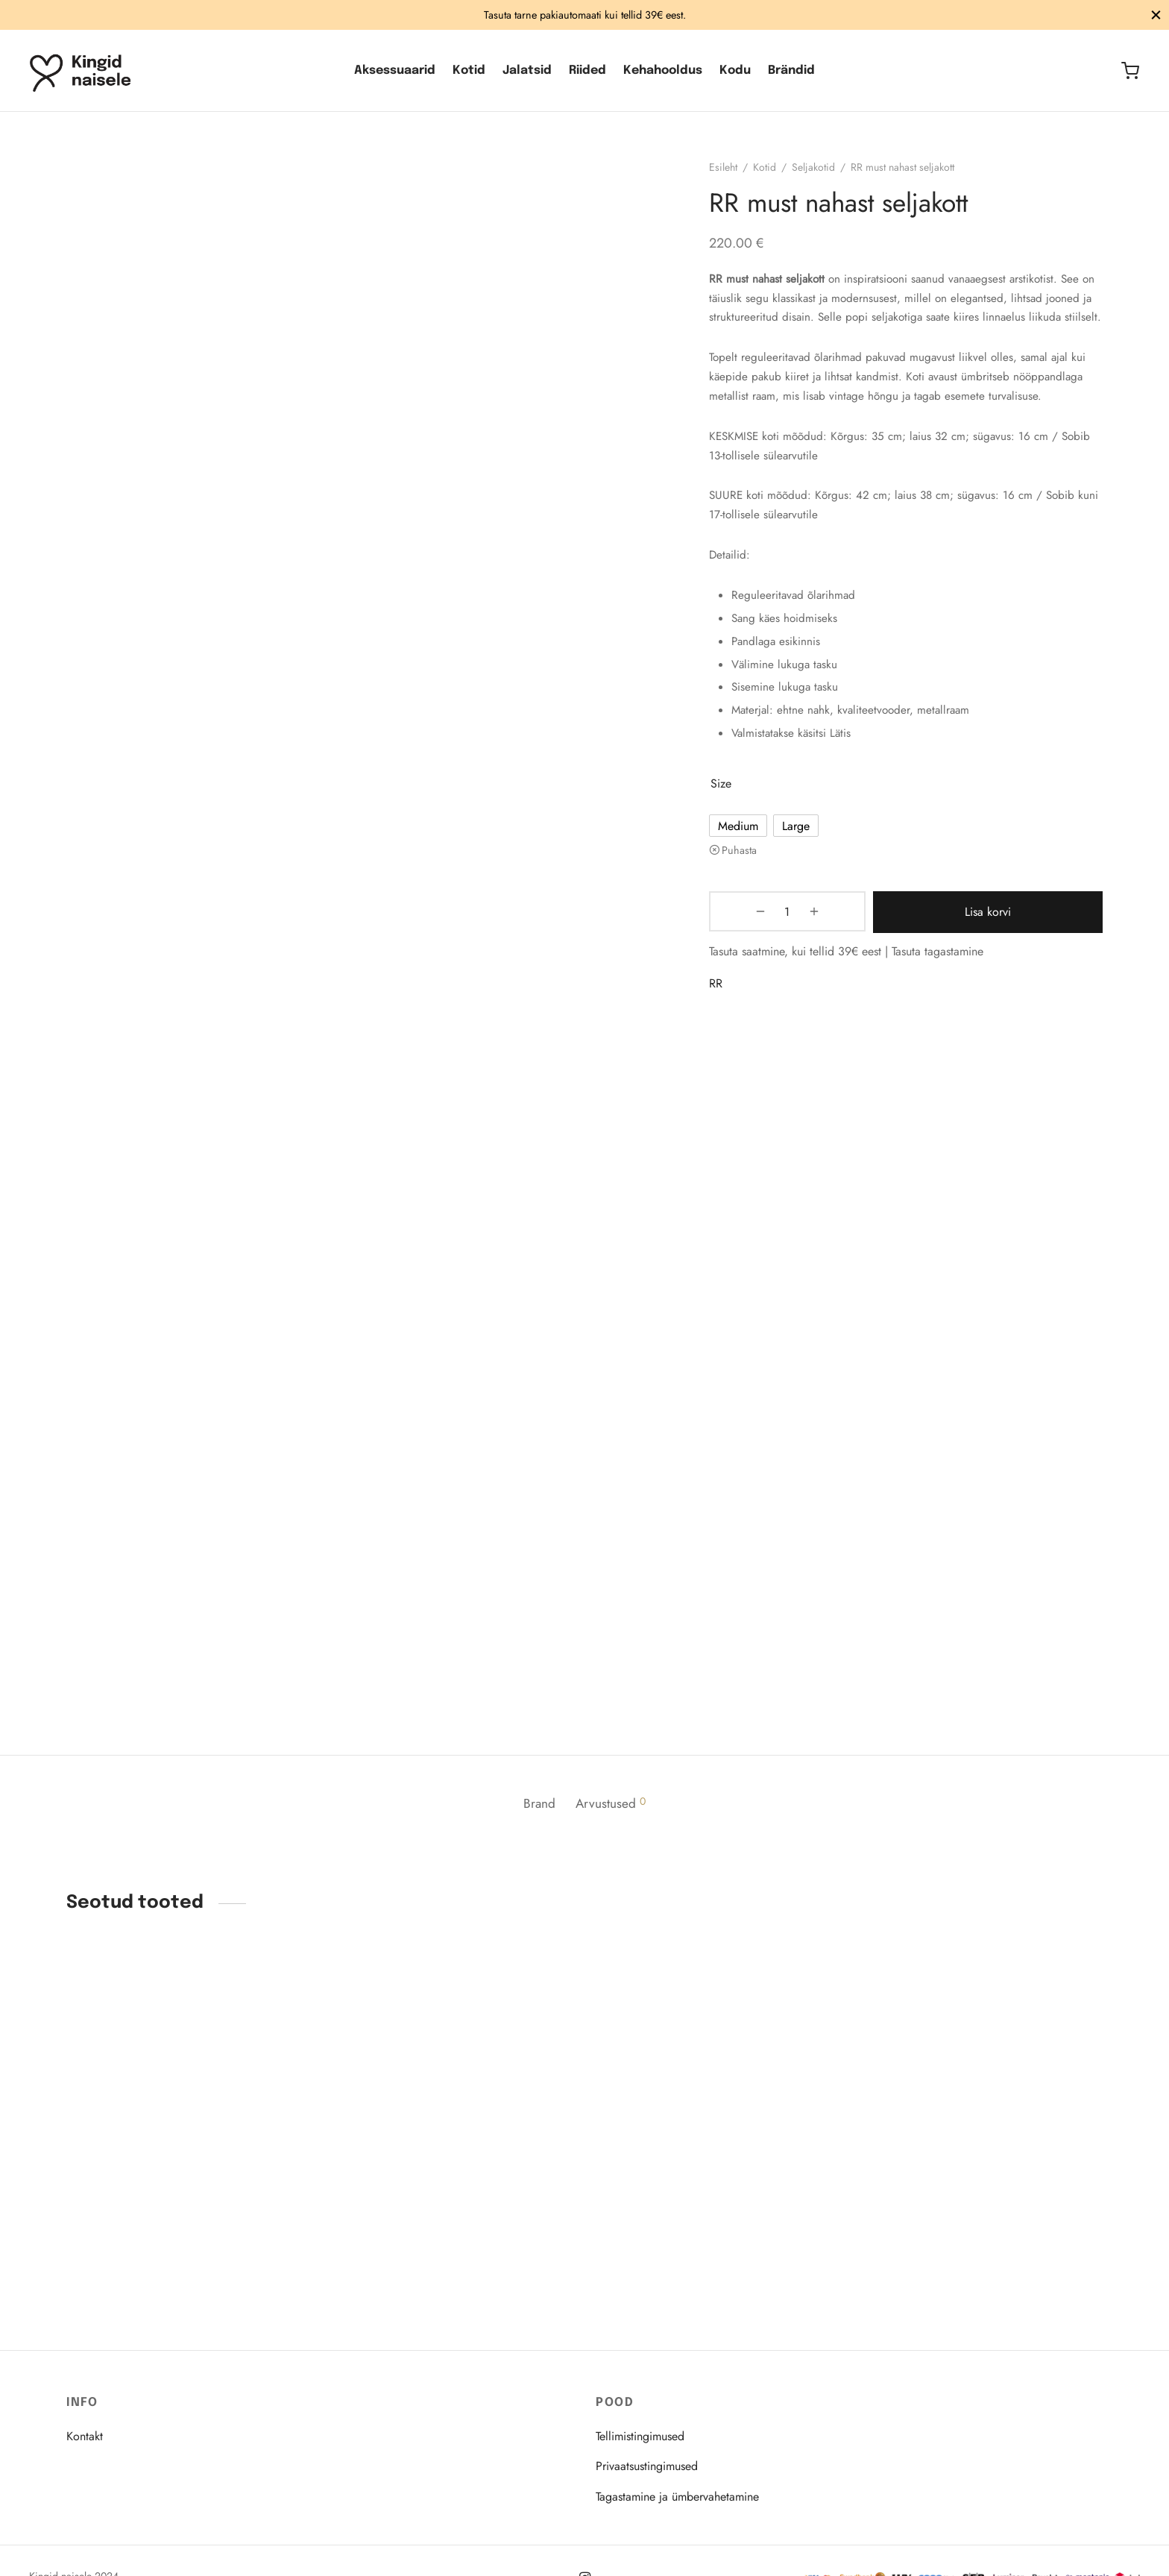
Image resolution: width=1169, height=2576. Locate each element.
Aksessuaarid (394, 70)
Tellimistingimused (640, 2436)
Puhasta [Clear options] (747, 878)
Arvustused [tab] (614, 1812)
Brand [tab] (536, 1812)
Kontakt (84, 2436)
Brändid (791, 70)
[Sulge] (1156, 14)
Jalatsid (527, 70)
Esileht (731, 176)
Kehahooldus (662, 70)
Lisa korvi (953, 940)
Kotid (469, 70)
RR (724, 1010)
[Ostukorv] (1130, 71)
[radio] (746, 854)
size (729, 811)
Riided (587, 70)
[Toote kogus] (756, 940)
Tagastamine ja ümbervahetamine (677, 2496)
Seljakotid (821, 176)
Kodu (735, 70)
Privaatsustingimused (647, 2466)
